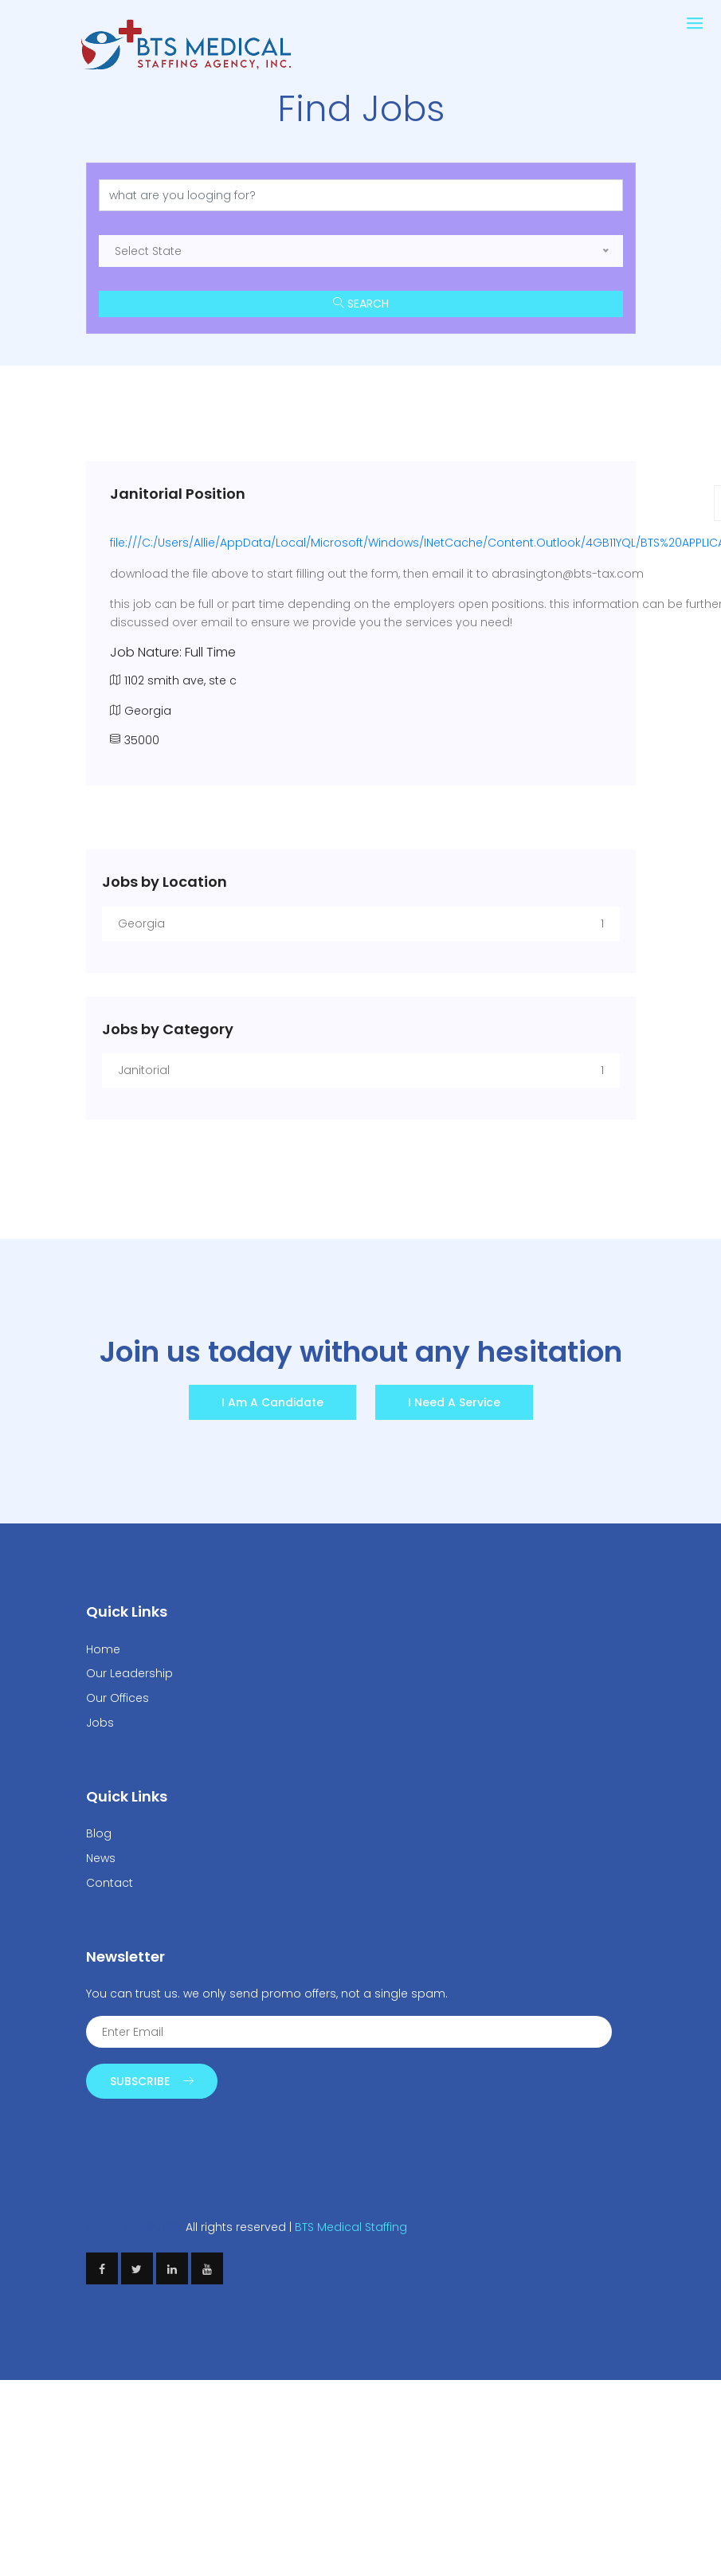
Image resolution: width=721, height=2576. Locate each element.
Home (103, 1649)
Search (361, 304)
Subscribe (152, 2081)
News (101, 1858)
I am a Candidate (272, 1402)
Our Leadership (129, 1673)
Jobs (100, 1723)
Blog (99, 1833)
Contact (109, 1883)
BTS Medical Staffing (351, 2227)
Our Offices (117, 1698)
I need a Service (454, 1402)
